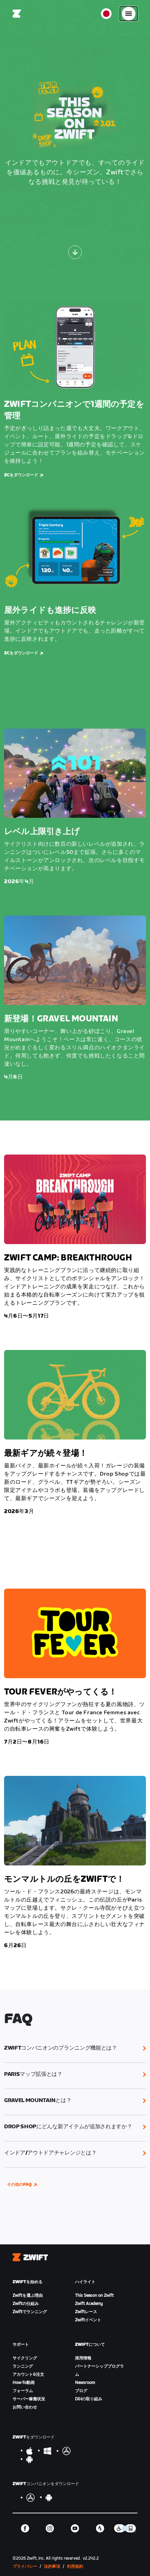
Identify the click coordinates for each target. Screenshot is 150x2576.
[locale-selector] (106, 13)
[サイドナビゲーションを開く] (128, 13)
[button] (75, 2048)
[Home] (17, 13)
